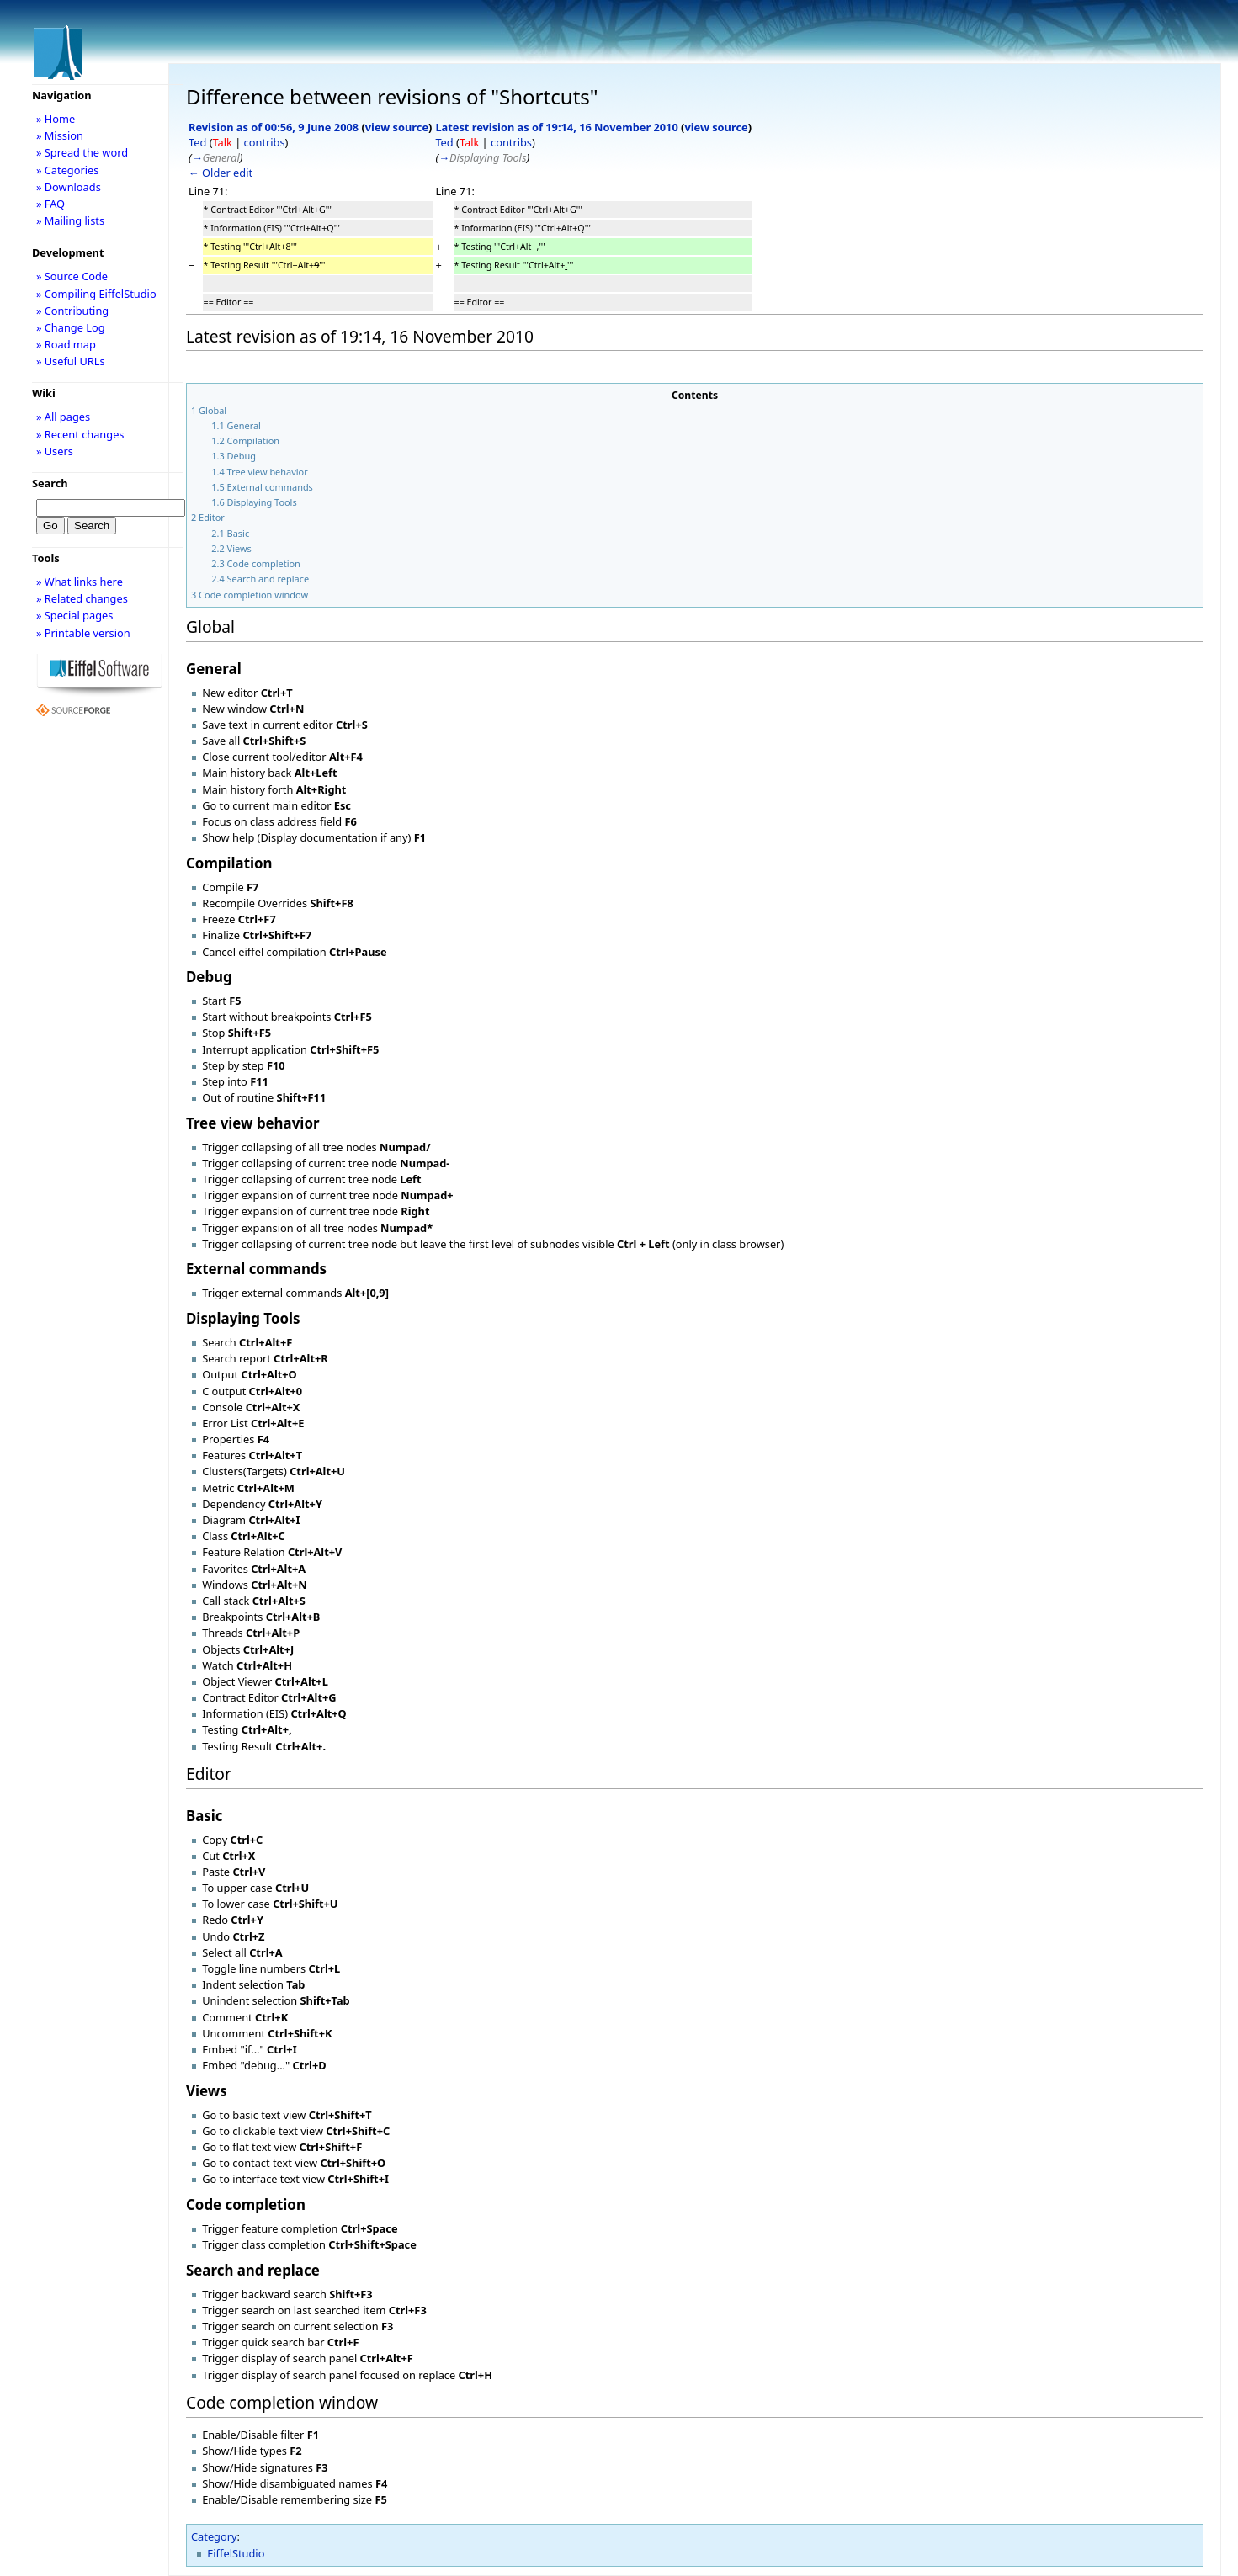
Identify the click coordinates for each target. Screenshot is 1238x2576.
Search (50, 483)
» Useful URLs (70, 361)
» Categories (67, 170)
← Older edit (220, 172)
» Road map (66, 344)
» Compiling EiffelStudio (96, 293)
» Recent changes (80, 434)
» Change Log (70, 327)
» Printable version (83, 632)
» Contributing (72, 310)
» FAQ (50, 203)
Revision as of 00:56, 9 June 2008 (274, 127)
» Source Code (72, 276)
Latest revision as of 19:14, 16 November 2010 (556, 127)
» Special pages (74, 615)
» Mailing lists (70, 220)
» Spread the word (82, 152)
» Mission (59, 135)
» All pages (63, 416)
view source (396, 127)
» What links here (79, 581)
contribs (264, 142)
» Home (55, 118)
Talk (221, 142)
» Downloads (68, 186)
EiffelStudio (235, 2553)
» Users (54, 451)
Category (214, 2536)
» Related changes (82, 598)
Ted (197, 142)
